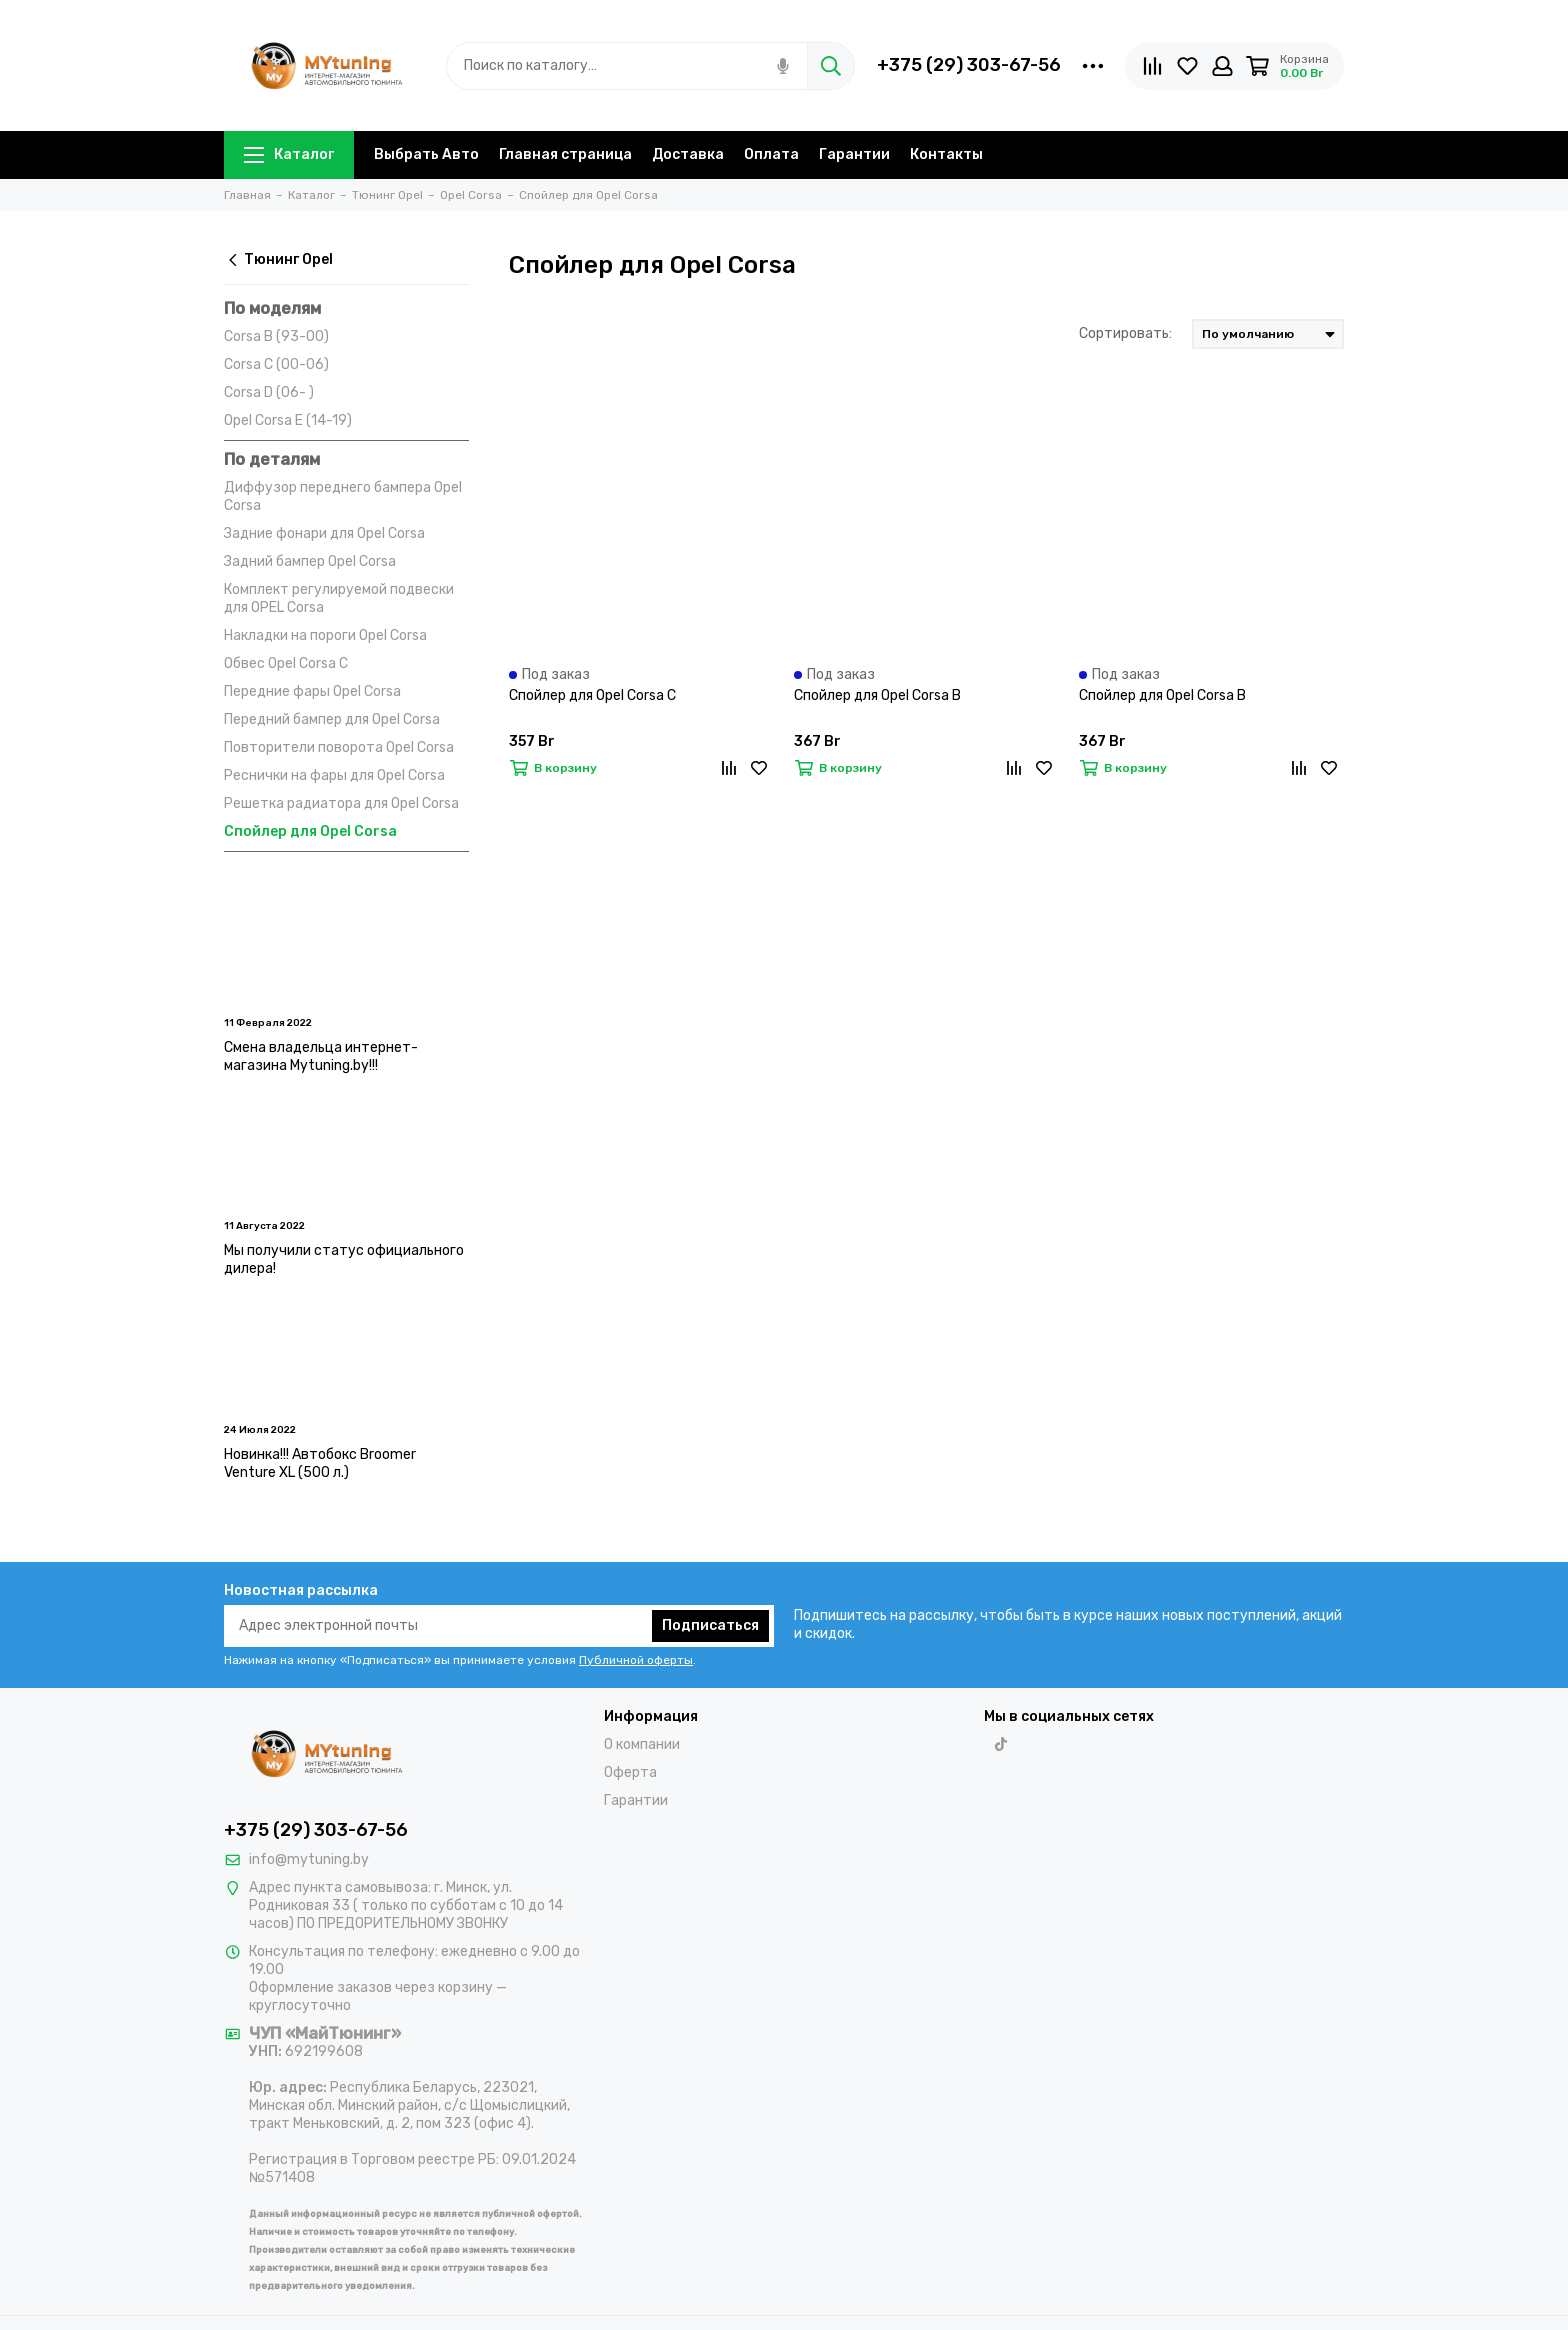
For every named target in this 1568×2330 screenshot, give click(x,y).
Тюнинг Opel (278, 259)
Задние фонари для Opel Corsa (324, 533)
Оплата (771, 154)
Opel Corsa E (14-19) (288, 420)
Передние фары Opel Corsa (312, 691)
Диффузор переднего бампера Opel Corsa (343, 496)
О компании (642, 1744)
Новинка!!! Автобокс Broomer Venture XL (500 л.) (320, 1463)
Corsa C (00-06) (276, 364)
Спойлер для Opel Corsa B (877, 695)
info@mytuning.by (309, 1859)
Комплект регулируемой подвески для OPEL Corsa (339, 598)
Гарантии (854, 154)
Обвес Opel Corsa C (286, 663)
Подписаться (710, 1625)
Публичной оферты (636, 1660)
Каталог (289, 154)
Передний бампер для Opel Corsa (332, 719)
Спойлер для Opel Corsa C (592, 695)
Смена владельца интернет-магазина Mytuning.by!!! (321, 1056)
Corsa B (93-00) (276, 336)
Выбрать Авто (426, 154)
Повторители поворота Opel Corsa (339, 747)
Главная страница (565, 154)
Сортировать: (1125, 333)
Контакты (946, 154)
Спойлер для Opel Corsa (310, 831)
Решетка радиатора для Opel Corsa (341, 803)
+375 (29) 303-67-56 (969, 65)
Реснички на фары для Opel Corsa (334, 775)
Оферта (630, 1772)
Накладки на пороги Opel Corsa (325, 635)
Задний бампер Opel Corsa (310, 561)
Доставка (688, 154)
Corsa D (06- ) (269, 392)
